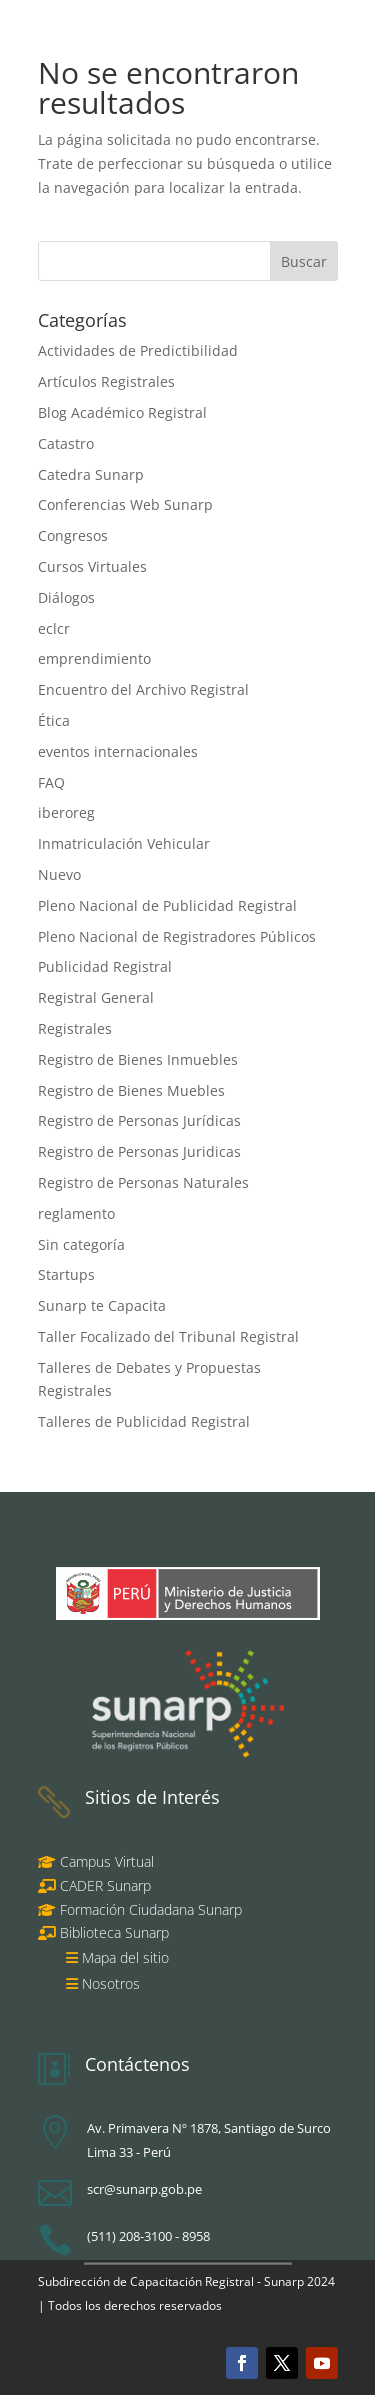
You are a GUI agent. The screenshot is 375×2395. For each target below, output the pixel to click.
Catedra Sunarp (91, 474)
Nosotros (111, 1983)
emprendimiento (94, 658)
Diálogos (66, 597)
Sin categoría (81, 1244)
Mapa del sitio (125, 1957)
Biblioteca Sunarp (114, 1932)
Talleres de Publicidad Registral (144, 1421)
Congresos (73, 535)
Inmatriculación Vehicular (124, 843)
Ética (54, 720)
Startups (66, 1274)
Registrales (75, 1028)
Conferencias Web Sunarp (125, 504)
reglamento (76, 1213)
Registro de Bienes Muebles (131, 1090)
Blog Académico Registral (122, 412)
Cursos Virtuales (92, 566)
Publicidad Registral (105, 966)
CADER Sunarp (105, 1885)
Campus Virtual (105, 1861)
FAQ (51, 782)
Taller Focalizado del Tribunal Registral (168, 1336)
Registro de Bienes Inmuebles (138, 1059)
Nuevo (59, 874)
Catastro (66, 443)
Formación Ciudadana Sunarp (149, 1909)
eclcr (54, 628)
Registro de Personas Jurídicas (139, 1120)
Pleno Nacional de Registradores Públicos (177, 936)
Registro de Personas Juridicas (139, 1151)
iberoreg (66, 812)
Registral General (96, 997)
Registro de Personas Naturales (143, 1182)
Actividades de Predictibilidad (138, 350)
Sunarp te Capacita (102, 1305)
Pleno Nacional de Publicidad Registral (167, 905)
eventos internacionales (118, 751)
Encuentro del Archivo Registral (143, 689)
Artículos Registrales (106, 381)
